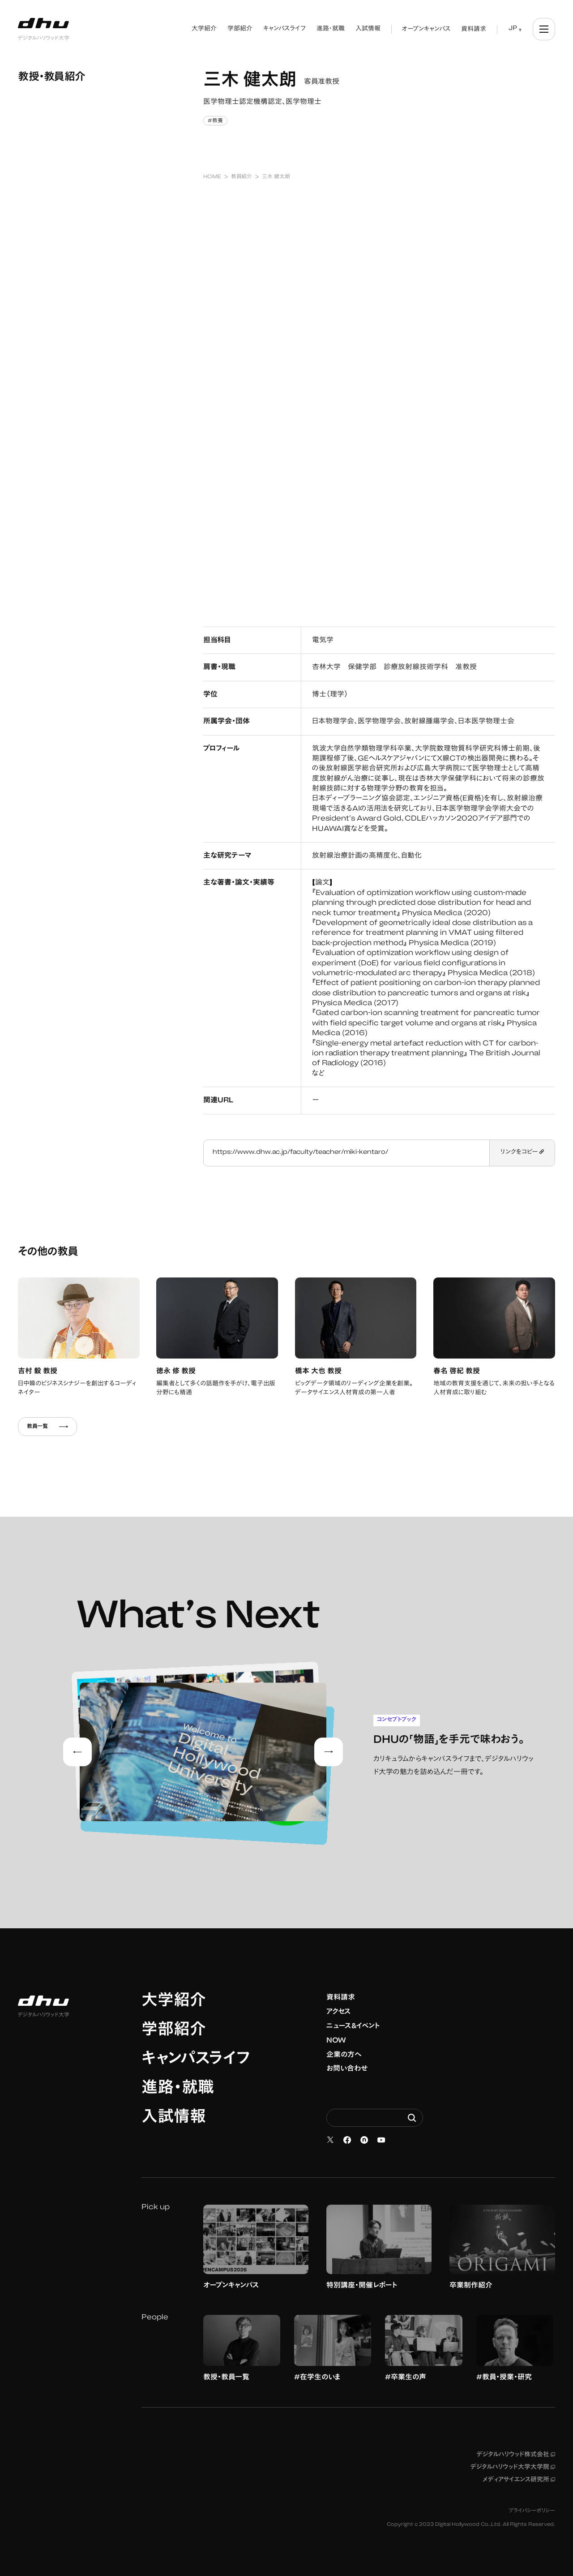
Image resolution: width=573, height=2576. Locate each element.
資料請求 (340, 1997)
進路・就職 (177, 2089)
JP (513, 29)
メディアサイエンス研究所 (519, 2480)
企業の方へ (344, 2055)
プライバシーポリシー (532, 2511)
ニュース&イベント (353, 2026)
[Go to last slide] (77, 1752)
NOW (336, 2040)
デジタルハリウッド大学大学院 (512, 2467)
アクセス (338, 2012)
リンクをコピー (522, 1152)
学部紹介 (173, 2031)
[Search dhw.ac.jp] (374, 2118)
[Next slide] (328, 1752)
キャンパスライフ (195, 2060)
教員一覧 (47, 1426)
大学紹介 (173, 2002)
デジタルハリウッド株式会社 (515, 2455)
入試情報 (173, 2118)
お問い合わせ (347, 2069)
